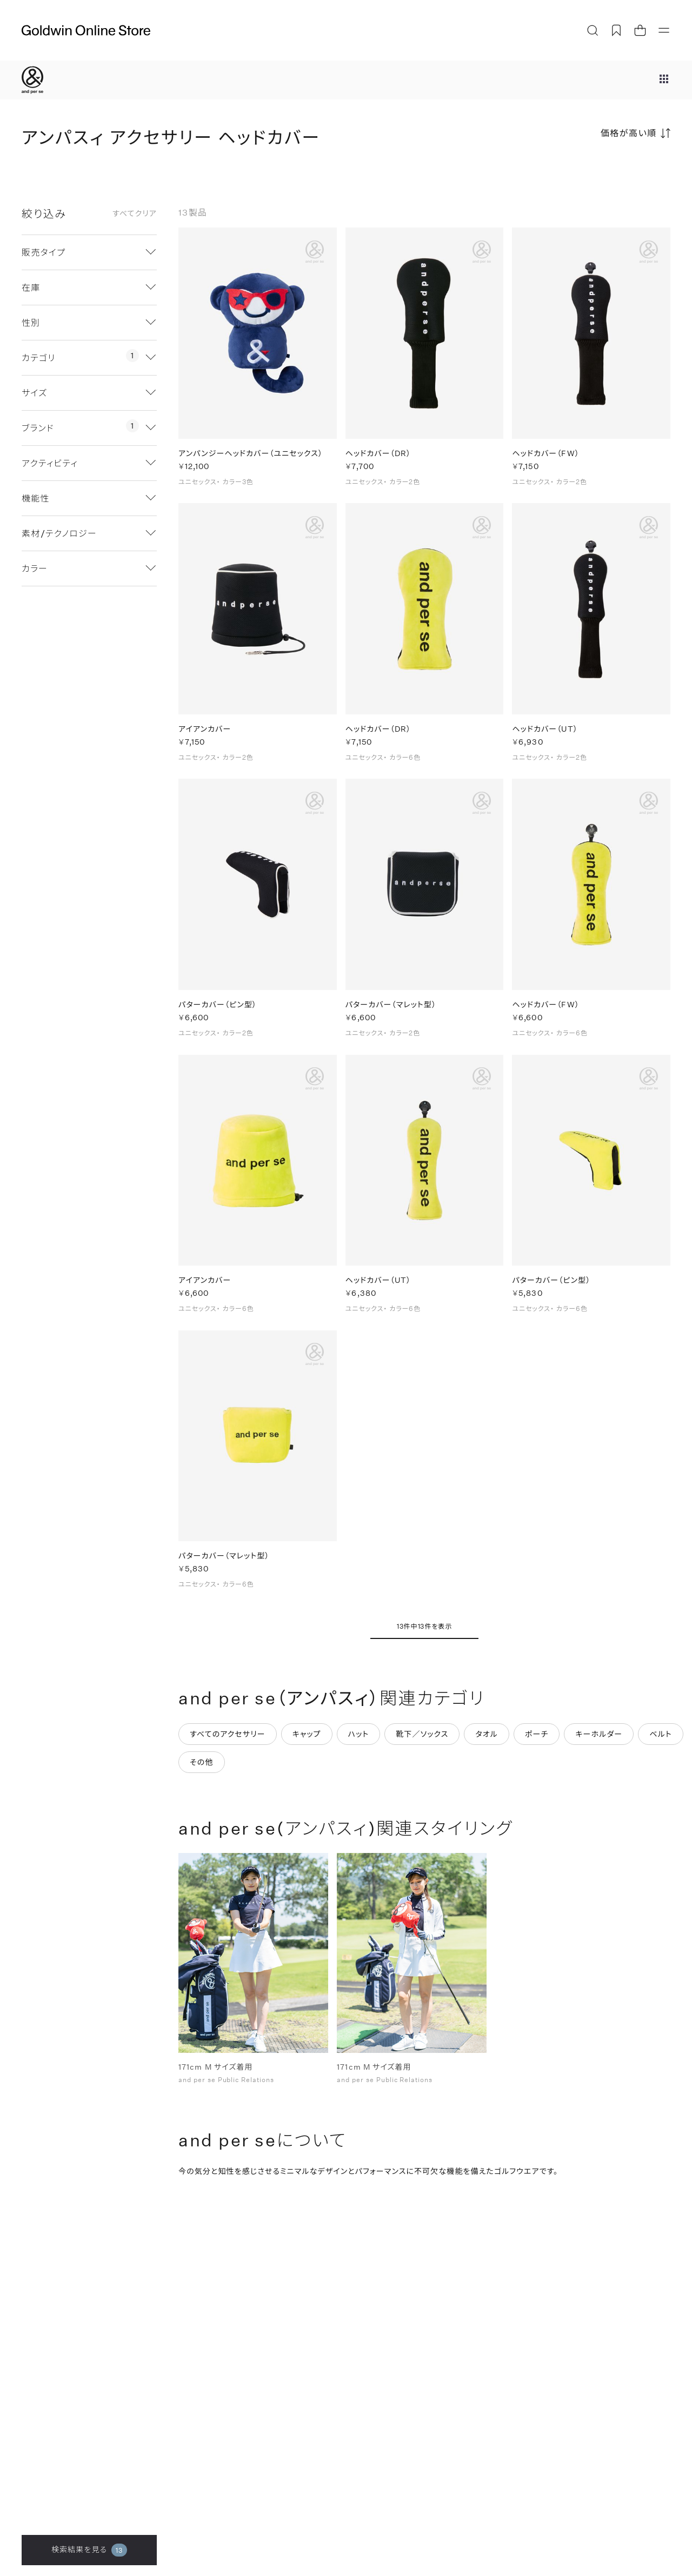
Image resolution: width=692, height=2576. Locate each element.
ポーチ (536, 1740)
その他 (202, 1768)
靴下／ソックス (422, 1740)
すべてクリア (134, 213)
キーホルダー (598, 1740)
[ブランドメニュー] (663, 80)
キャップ (306, 1740)
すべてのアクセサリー (227, 1740)
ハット (358, 1740)
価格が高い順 (629, 132)
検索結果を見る (89, 2550)
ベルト (660, 1740)
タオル (486, 1740)
